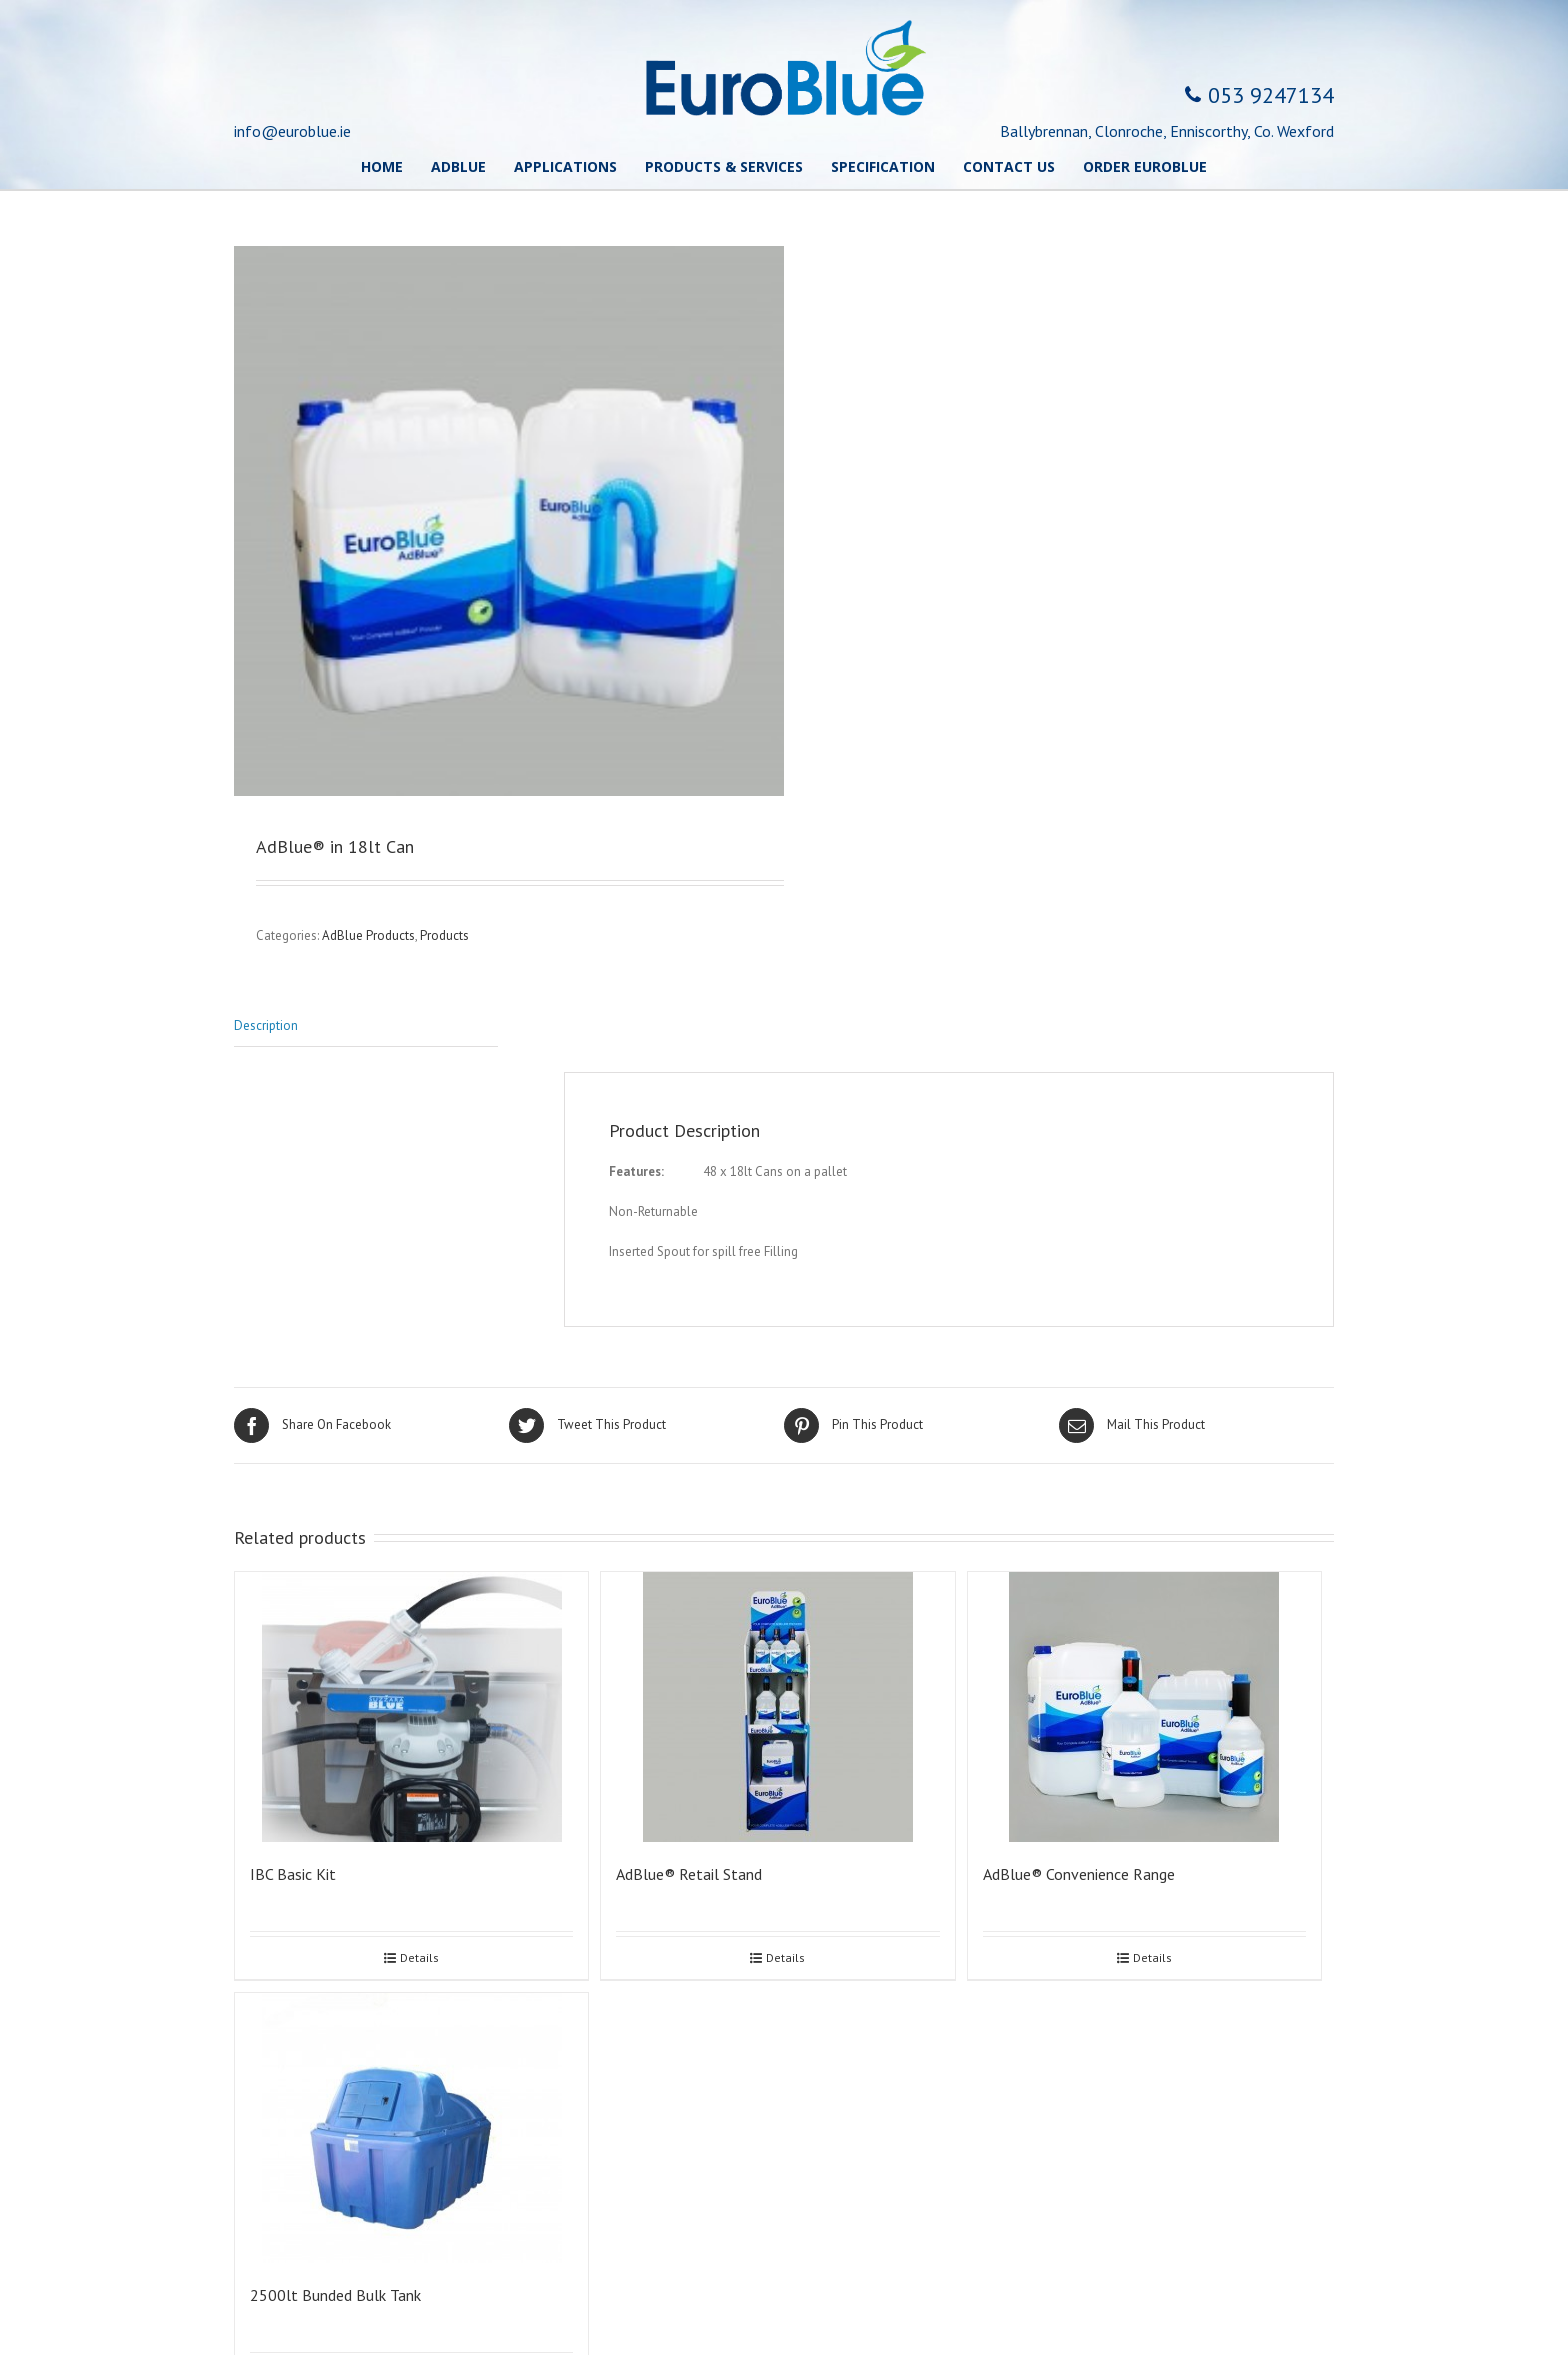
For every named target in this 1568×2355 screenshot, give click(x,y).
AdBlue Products (368, 935)
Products (444, 935)
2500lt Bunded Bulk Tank (335, 2295)
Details (419, 1957)
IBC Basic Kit (293, 1874)
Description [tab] (266, 1025)
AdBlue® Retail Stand (689, 1874)
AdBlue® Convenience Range (1079, 1874)
